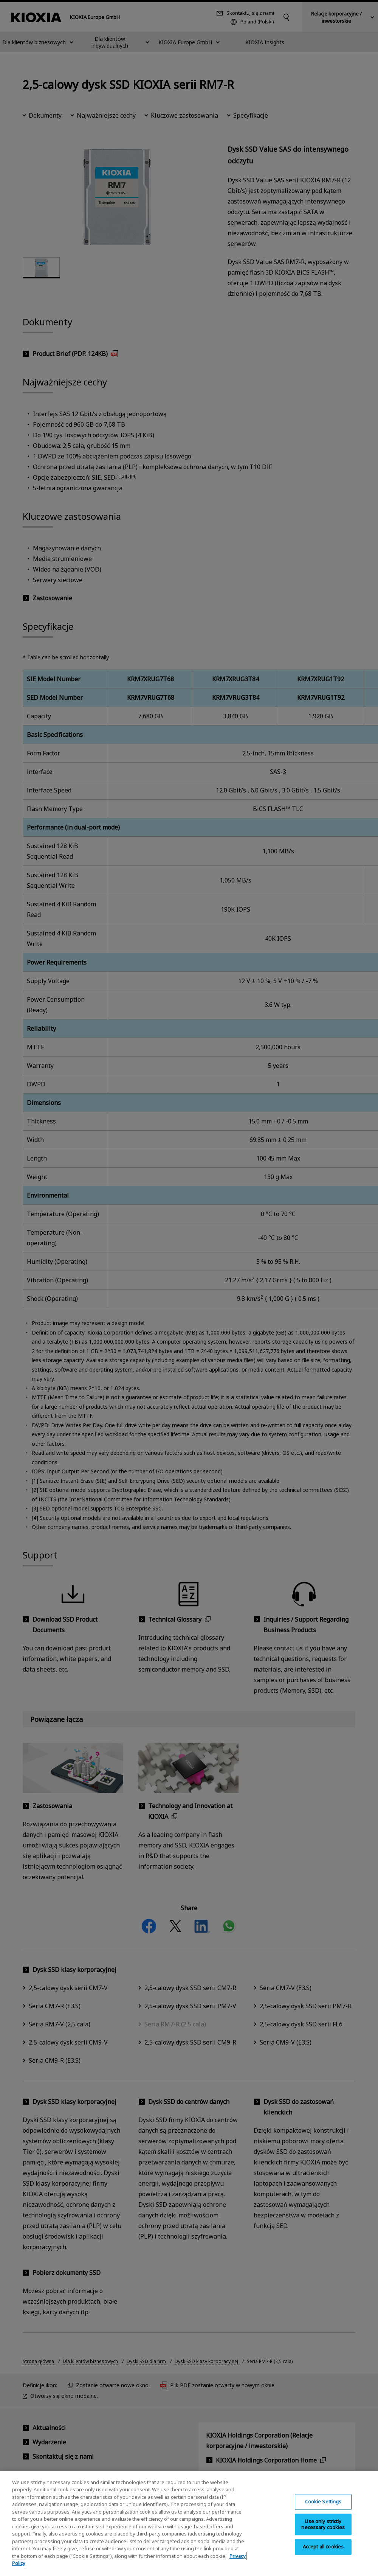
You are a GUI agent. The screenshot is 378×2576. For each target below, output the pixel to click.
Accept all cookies (323, 2552)
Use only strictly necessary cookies (323, 2529)
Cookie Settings (323, 2507)
